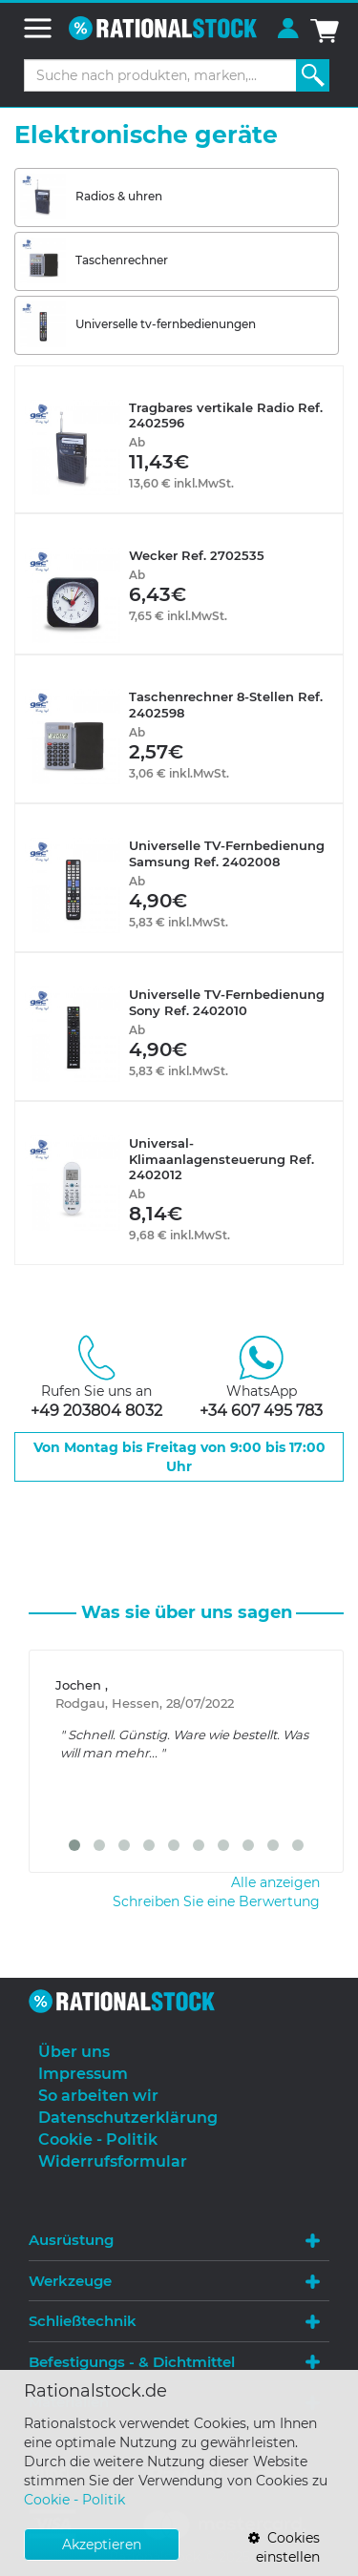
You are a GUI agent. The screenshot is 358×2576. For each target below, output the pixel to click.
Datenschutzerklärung (128, 2118)
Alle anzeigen (275, 1882)
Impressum (83, 2074)
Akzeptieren (101, 2544)
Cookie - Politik (74, 2499)
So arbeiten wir (98, 2096)
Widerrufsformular (112, 2161)
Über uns (74, 2052)
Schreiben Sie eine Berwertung (216, 1901)
